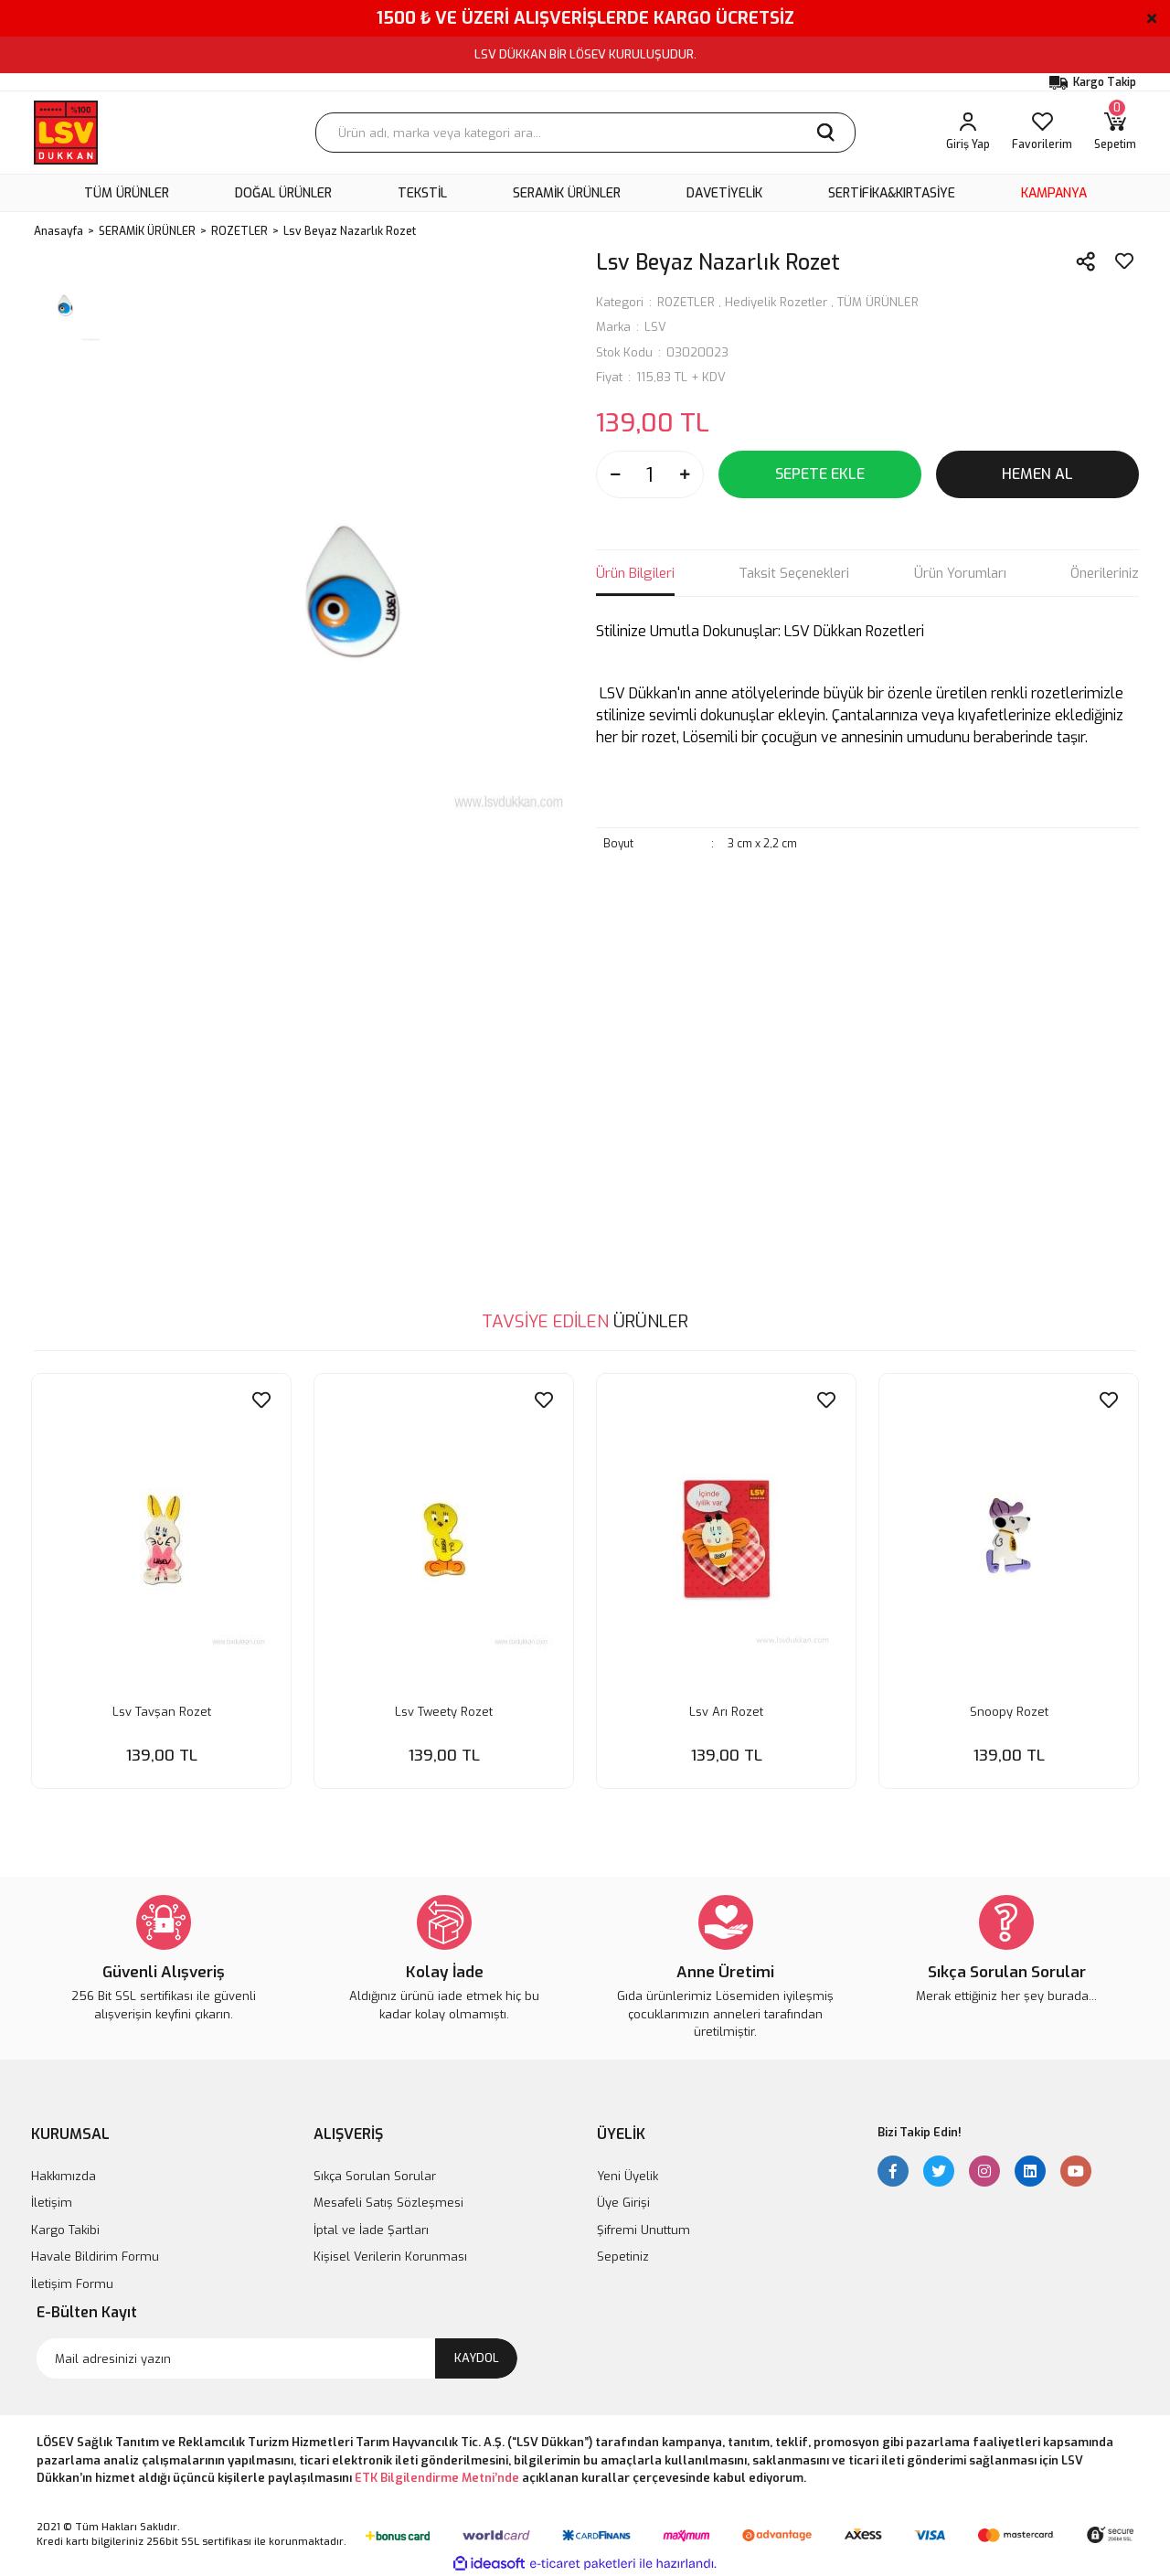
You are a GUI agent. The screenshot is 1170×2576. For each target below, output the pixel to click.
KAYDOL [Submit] (476, 2357)
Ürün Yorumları (960, 573)
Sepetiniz (623, 2255)
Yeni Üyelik (627, 2175)
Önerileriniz (1104, 573)
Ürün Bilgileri (635, 573)
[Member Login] (968, 132)
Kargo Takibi (65, 2229)
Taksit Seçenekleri (794, 573)
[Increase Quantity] (684, 474)
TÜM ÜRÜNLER (878, 302)
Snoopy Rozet (1009, 1710)
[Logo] (66, 133)
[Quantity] (649, 474)
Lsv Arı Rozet (726, 1710)
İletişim (51, 2201)
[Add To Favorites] (1124, 261)
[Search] (585, 132)
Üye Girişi (623, 2201)
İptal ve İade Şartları (371, 2229)
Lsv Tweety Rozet (444, 1710)
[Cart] (1115, 132)
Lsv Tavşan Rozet (161, 1710)
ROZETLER (686, 302)
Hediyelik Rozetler (776, 302)
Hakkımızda (63, 2175)
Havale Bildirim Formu (95, 2255)
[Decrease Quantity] (615, 474)
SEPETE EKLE (820, 474)
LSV (655, 327)
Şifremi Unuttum (643, 2229)
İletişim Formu (72, 2283)
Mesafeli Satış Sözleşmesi (388, 2201)
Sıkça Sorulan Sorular (375, 2175)
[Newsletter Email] (277, 2357)
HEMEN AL (1037, 474)
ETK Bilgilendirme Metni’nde (437, 2477)
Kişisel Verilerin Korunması (390, 2255)
